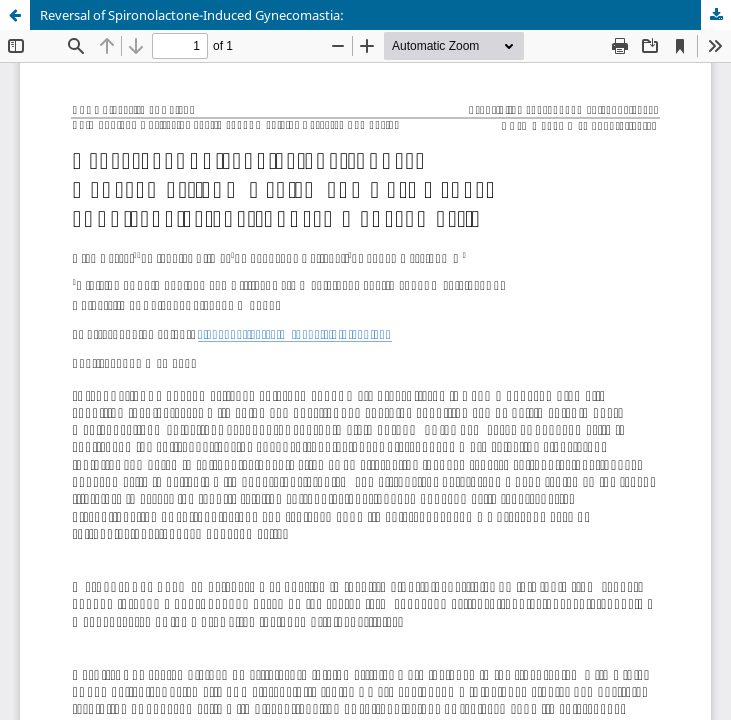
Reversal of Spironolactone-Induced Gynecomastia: (192, 15)
